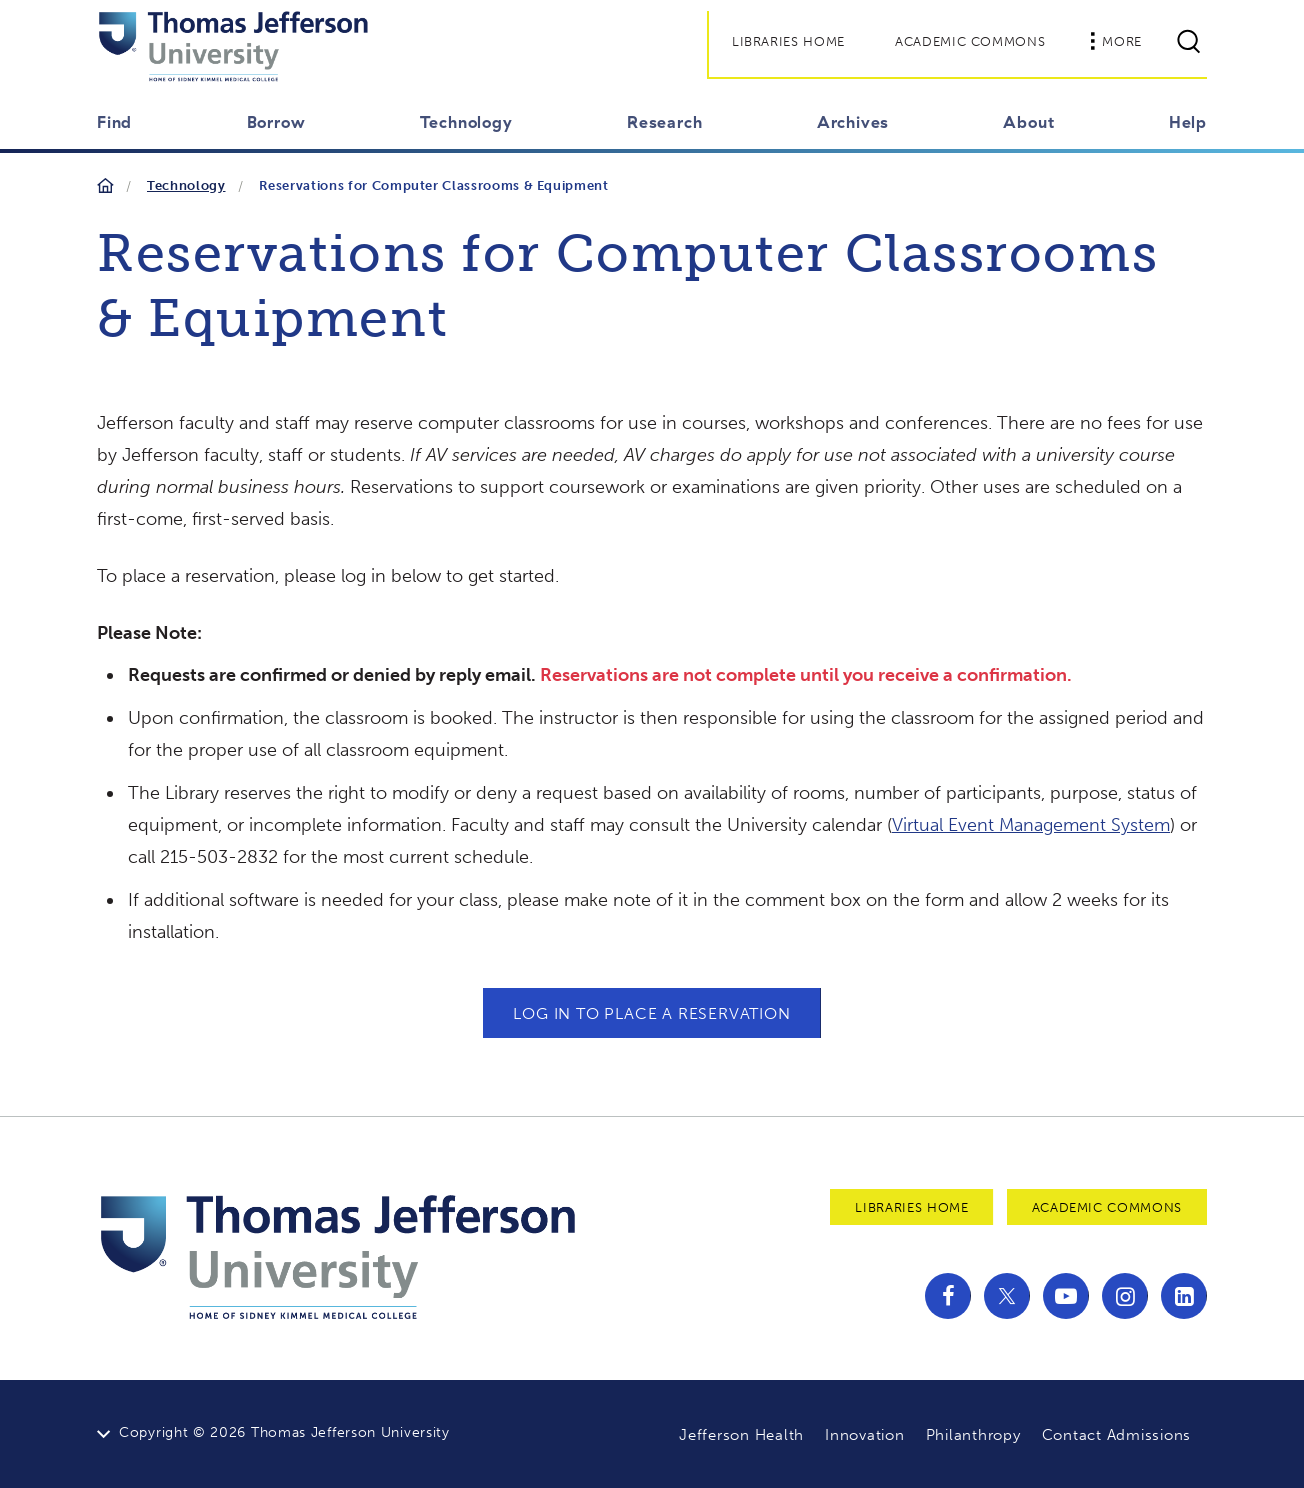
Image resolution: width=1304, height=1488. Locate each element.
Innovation (865, 1435)
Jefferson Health (741, 1435)
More (1116, 41)
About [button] (1028, 122)
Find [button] (114, 122)
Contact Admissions (1117, 1435)
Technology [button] (466, 122)
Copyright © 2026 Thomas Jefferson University (284, 1432)
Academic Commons (970, 41)
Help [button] (1188, 122)
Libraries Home (788, 41)
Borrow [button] (276, 122)
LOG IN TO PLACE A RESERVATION (651, 1013)
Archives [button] (853, 122)
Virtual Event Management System (1031, 825)
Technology (186, 185)
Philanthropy (973, 1435)
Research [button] (664, 122)
